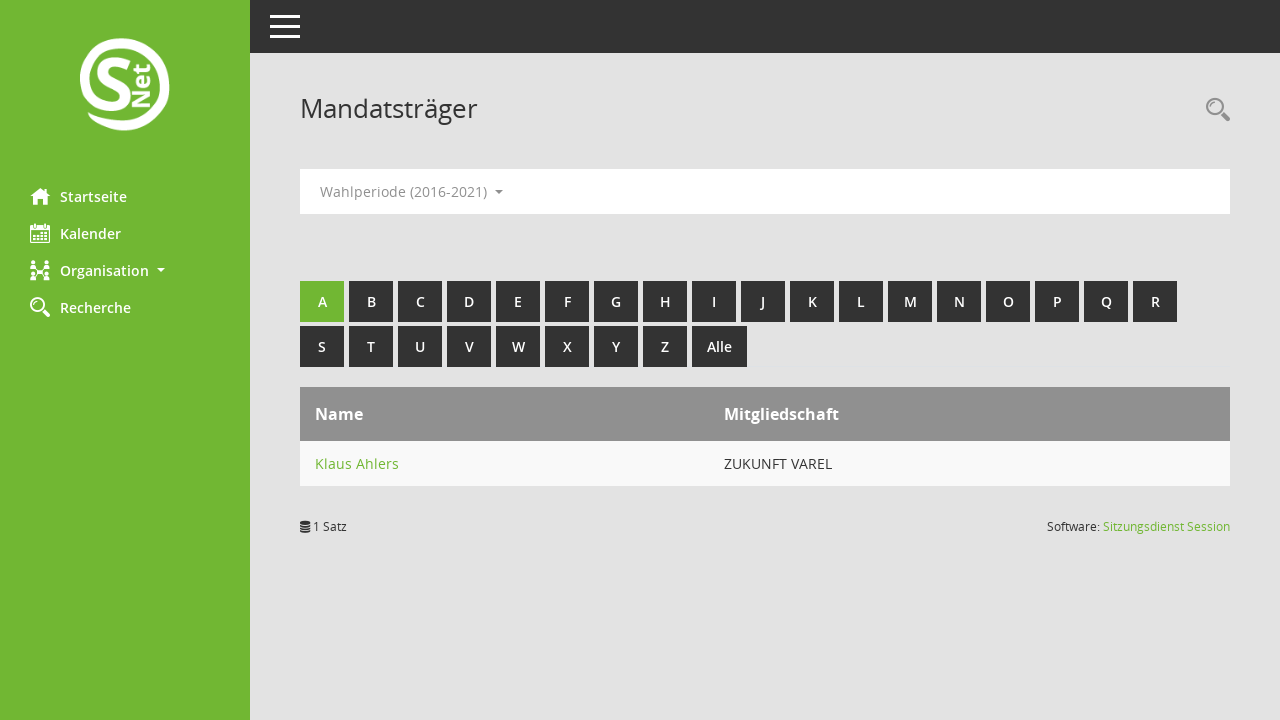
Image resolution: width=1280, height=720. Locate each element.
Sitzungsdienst (1166, 526)
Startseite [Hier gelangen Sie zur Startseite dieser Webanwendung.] (78, 196)
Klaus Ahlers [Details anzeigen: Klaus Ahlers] (357, 463)
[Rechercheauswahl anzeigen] (1213, 110)
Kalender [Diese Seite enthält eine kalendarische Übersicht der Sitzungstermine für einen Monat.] (75, 233)
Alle (719, 346)
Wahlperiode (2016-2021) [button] (411, 191)
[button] (125, 270)
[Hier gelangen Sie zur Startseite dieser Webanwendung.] (125, 86)
